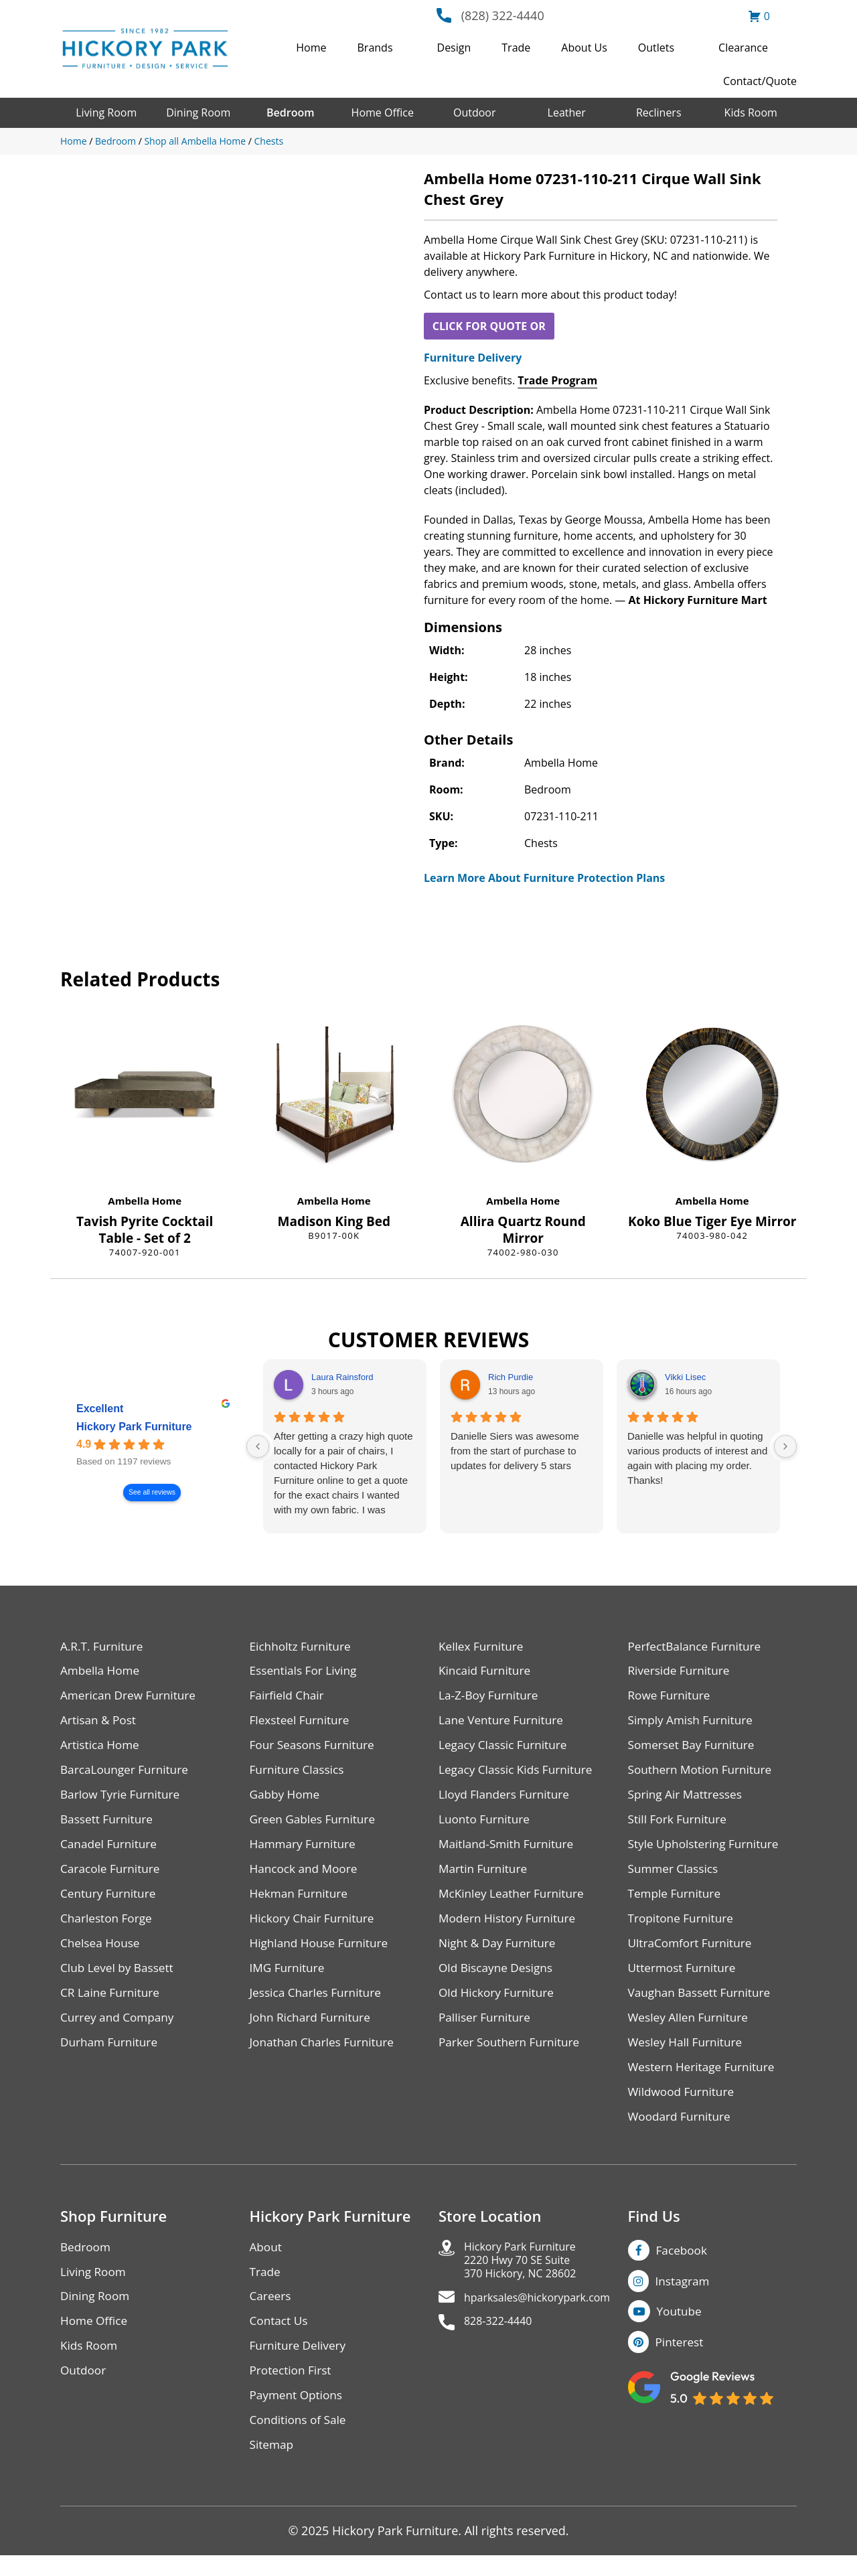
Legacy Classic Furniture (506, 1748)
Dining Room (198, 112)
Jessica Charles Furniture (319, 2003)
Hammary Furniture (305, 1850)
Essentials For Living (306, 1672)
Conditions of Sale (300, 2439)
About (267, 2261)
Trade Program (557, 380)
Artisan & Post (99, 1723)
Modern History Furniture (510, 1927)
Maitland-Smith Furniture (509, 1850)
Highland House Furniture (322, 1952)
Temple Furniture (676, 1901)
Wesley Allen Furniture (691, 2028)
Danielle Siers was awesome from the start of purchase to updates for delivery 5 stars (515, 1450)
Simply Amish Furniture (693, 1723)
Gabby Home (286, 1799)
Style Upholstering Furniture (707, 1850)
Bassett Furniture (108, 1825)
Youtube (681, 2329)
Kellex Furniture (483, 1647)
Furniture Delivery (473, 357)
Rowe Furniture (671, 1698)
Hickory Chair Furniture (315, 1927)
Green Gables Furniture (316, 1825)
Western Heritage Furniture (704, 2079)
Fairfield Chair (288, 1698)
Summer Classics (675, 1876)
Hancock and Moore (306, 1876)
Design (454, 47)
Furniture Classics (299, 1774)
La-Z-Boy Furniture (491, 1698)
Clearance (743, 47)
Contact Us (280, 2338)
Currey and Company (119, 2028)
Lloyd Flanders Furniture (507, 1799)
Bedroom (290, 112)
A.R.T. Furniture (103, 1647)
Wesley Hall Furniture (688, 2054)
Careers (271, 2312)
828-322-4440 (502, 2343)
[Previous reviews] (257, 1446)
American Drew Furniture (131, 1698)
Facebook (683, 2265)
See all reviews (152, 1492)
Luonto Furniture (486, 1825)
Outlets (656, 47)
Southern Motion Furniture (703, 1774)
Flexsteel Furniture (302, 1723)
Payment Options (298, 2414)
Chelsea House (101, 1952)
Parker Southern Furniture (512, 2054)
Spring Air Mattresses (688, 1799)
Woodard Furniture (682, 2130)
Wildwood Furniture (683, 2105)
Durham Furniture (111, 2054)
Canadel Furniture (110, 1850)
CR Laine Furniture (112, 2003)
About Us (584, 47)
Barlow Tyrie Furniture (122, 1799)
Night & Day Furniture (500, 1952)
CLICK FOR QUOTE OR (489, 326)
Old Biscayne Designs (498, 1977)
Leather (567, 112)
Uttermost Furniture (684, 1977)
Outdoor (474, 112)
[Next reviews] (785, 1446)
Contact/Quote (760, 81)
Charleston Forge (108, 1927)
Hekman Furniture (301, 1901)
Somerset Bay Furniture (694, 1748)
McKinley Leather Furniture (515, 1901)
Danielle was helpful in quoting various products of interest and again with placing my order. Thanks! (697, 1458)
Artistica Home (101, 1748)
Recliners (659, 112)
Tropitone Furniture (683, 1927)
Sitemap (273, 2465)
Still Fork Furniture (679, 1825)
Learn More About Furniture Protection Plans (544, 877)
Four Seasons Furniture (315, 1748)
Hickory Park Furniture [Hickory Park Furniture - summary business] (134, 1426)
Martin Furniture (485, 1876)
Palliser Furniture (486, 2028)
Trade (515, 47)
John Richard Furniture (313, 2028)
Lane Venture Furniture (504, 1723)
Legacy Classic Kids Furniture (519, 1774)
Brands (375, 47)
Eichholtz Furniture (303, 1647)
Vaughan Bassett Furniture (702, 2003)
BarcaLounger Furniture (127, 1774)
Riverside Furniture (681, 1672)
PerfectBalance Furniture (697, 1647)
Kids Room (750, 112)
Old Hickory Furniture (499, 2003)
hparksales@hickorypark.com (546, 2318)
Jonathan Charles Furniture (325, 2054)
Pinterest (680, 2361)
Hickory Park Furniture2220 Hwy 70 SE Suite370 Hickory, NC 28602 (527, 2277)
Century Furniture (110, 1901)
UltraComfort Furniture (693, 1952)
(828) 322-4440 (502, 15)
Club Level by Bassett (119, 1977)
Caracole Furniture (112, 1876)
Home (311, 47)
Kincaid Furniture (487, 1672)
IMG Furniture (289, 1977)
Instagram (683, 2297)
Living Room (106, 112)
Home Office (383, 112)
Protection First (292, 2389)
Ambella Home (144, 1201)
